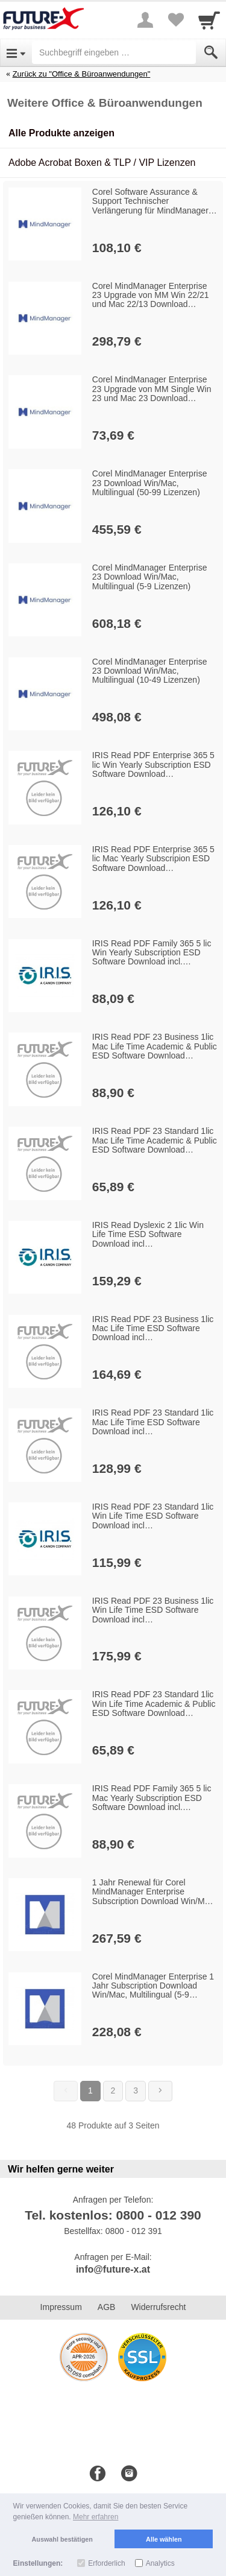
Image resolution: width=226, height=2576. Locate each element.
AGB (107, 2307)
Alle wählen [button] (163, 2539)
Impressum (61, 2307)
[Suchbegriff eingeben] (114, 52)
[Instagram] (129, 2474)
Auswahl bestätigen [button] (62, 2539)
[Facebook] (97, 2474)
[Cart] (209, 19)
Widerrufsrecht (158, 2307)
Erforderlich (106, 2563)
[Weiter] (160, 2091)
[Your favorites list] (175, 19)
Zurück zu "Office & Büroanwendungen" (82, 73)
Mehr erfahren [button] (95, 2517)
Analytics (160, 2563)
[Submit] (211, 52)
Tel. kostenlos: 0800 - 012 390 (113, 2215)
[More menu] (145, 19)
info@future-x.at (113, 2269)
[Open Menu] (16, 52)
